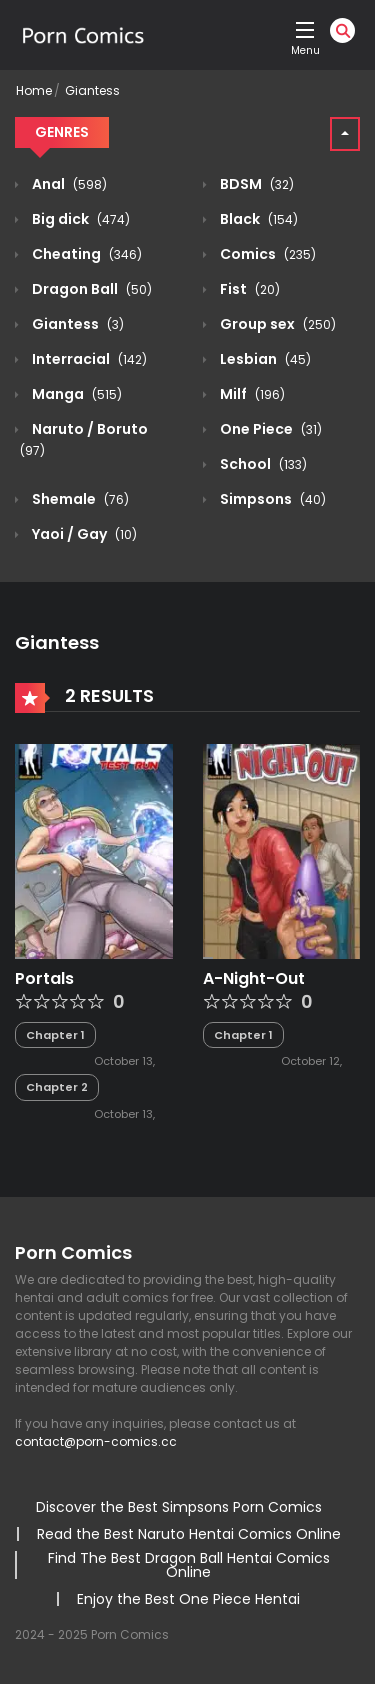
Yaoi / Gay (83, 534)
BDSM (255, 184)
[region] (187, 1511)
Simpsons (271, 499)
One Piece (269, 429)
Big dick (79, 219)
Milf (251, 394)
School (262, 464)
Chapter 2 (57, 1087)
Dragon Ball (90, 289)
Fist (248, 289)
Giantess (92, 90)
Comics (266, 254)
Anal (68, 184)
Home (34, 90)
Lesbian (264, 359)
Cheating (85, 254)
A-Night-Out (254, 978)
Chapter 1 (55, 1035)
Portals (44, 978)
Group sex (276, 324)
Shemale (79, 499)
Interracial (88, 359)
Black (257, 219)
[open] (305, 30)
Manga (75, 394)
